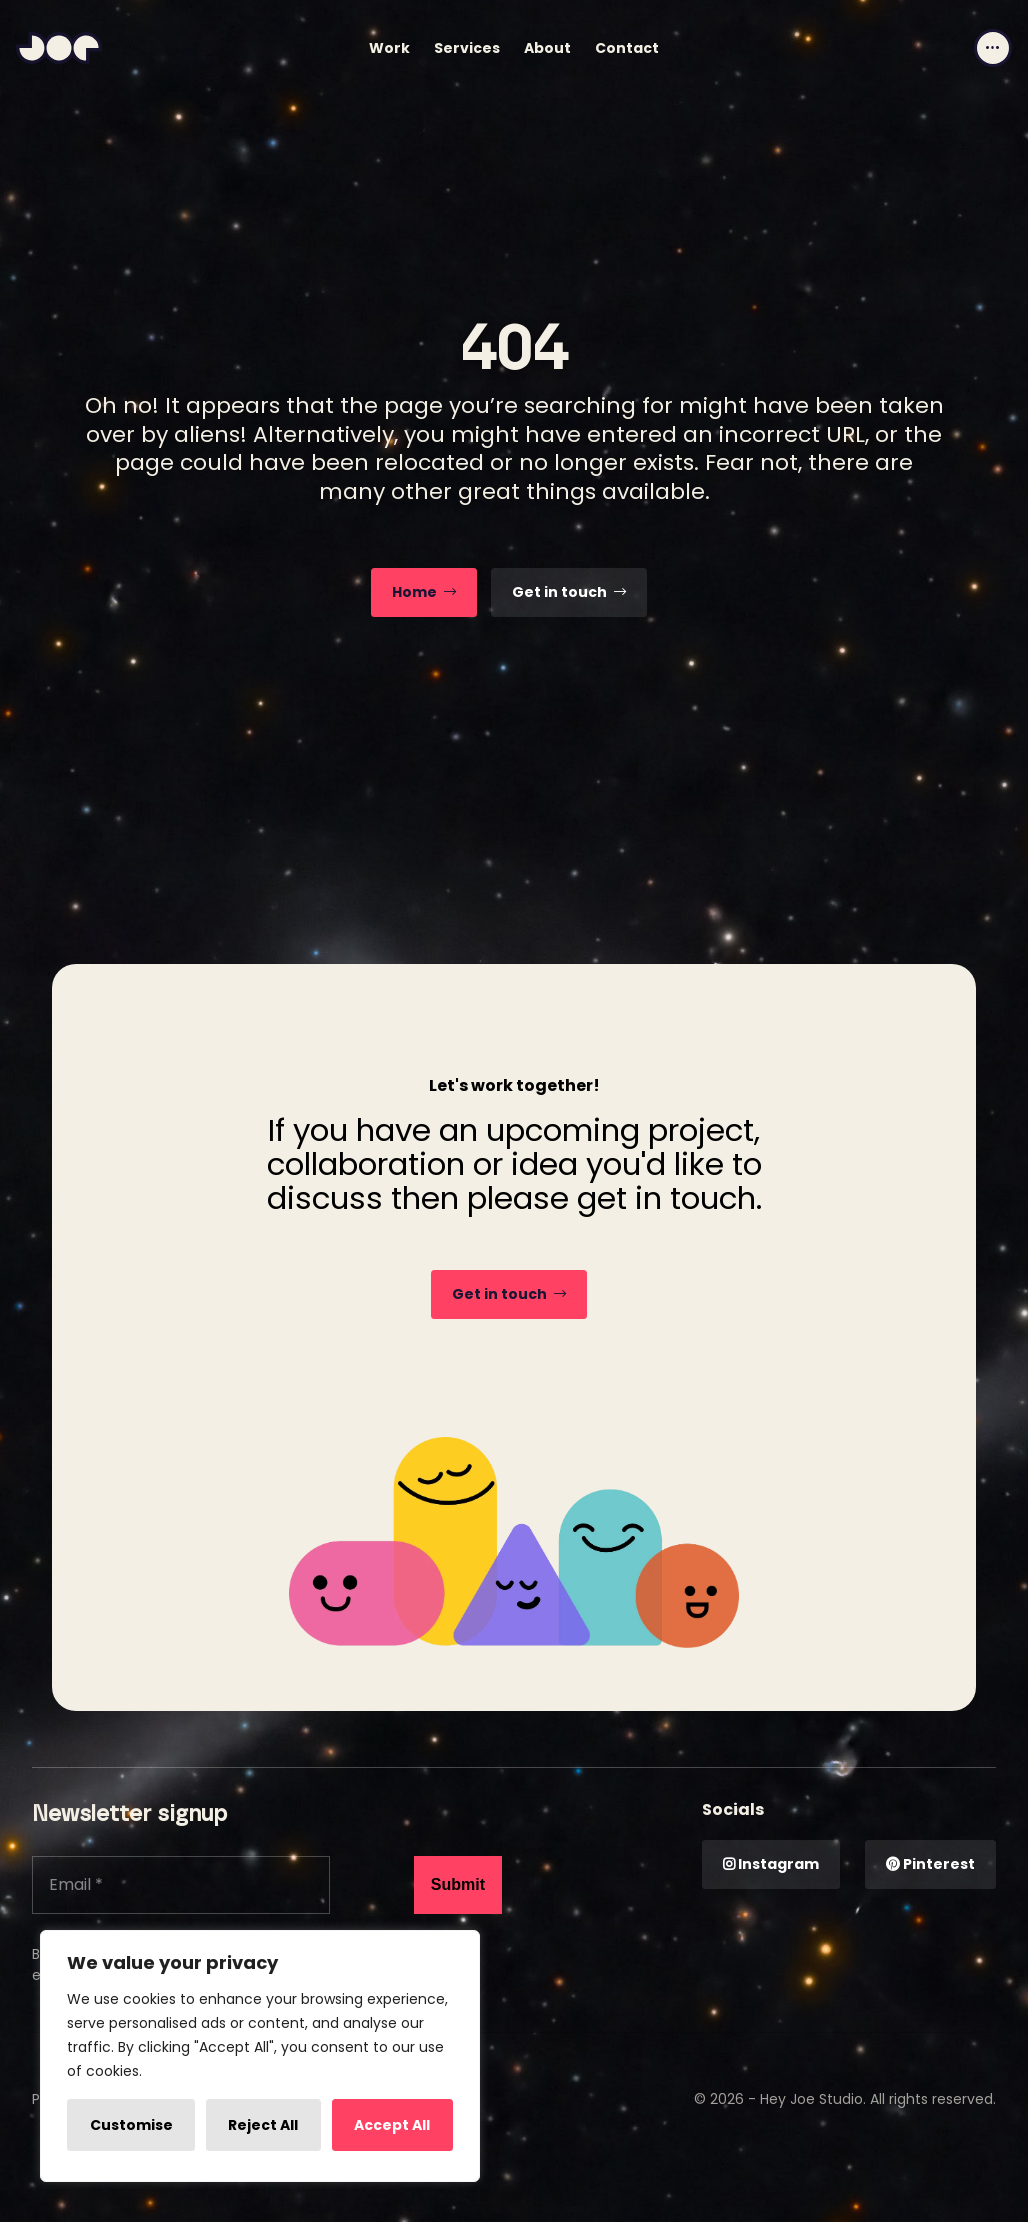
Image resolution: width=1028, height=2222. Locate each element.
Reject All (263, 2125)
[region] (260, 2056)
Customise (131, 2125)
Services (467, 48)
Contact (627, 48)
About (547, 48)
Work (389, 48)
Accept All (392, 2125)
